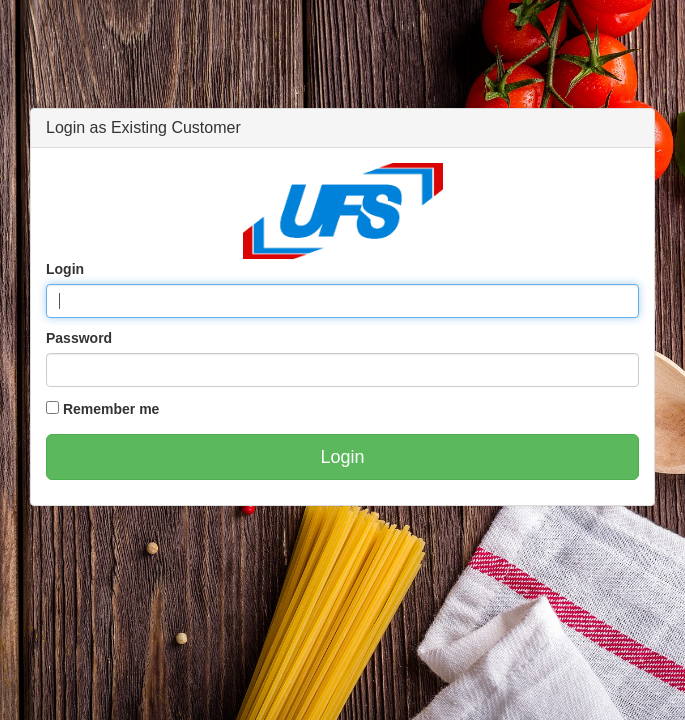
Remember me (111, 409)
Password (79, 338)
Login (65, 269)
